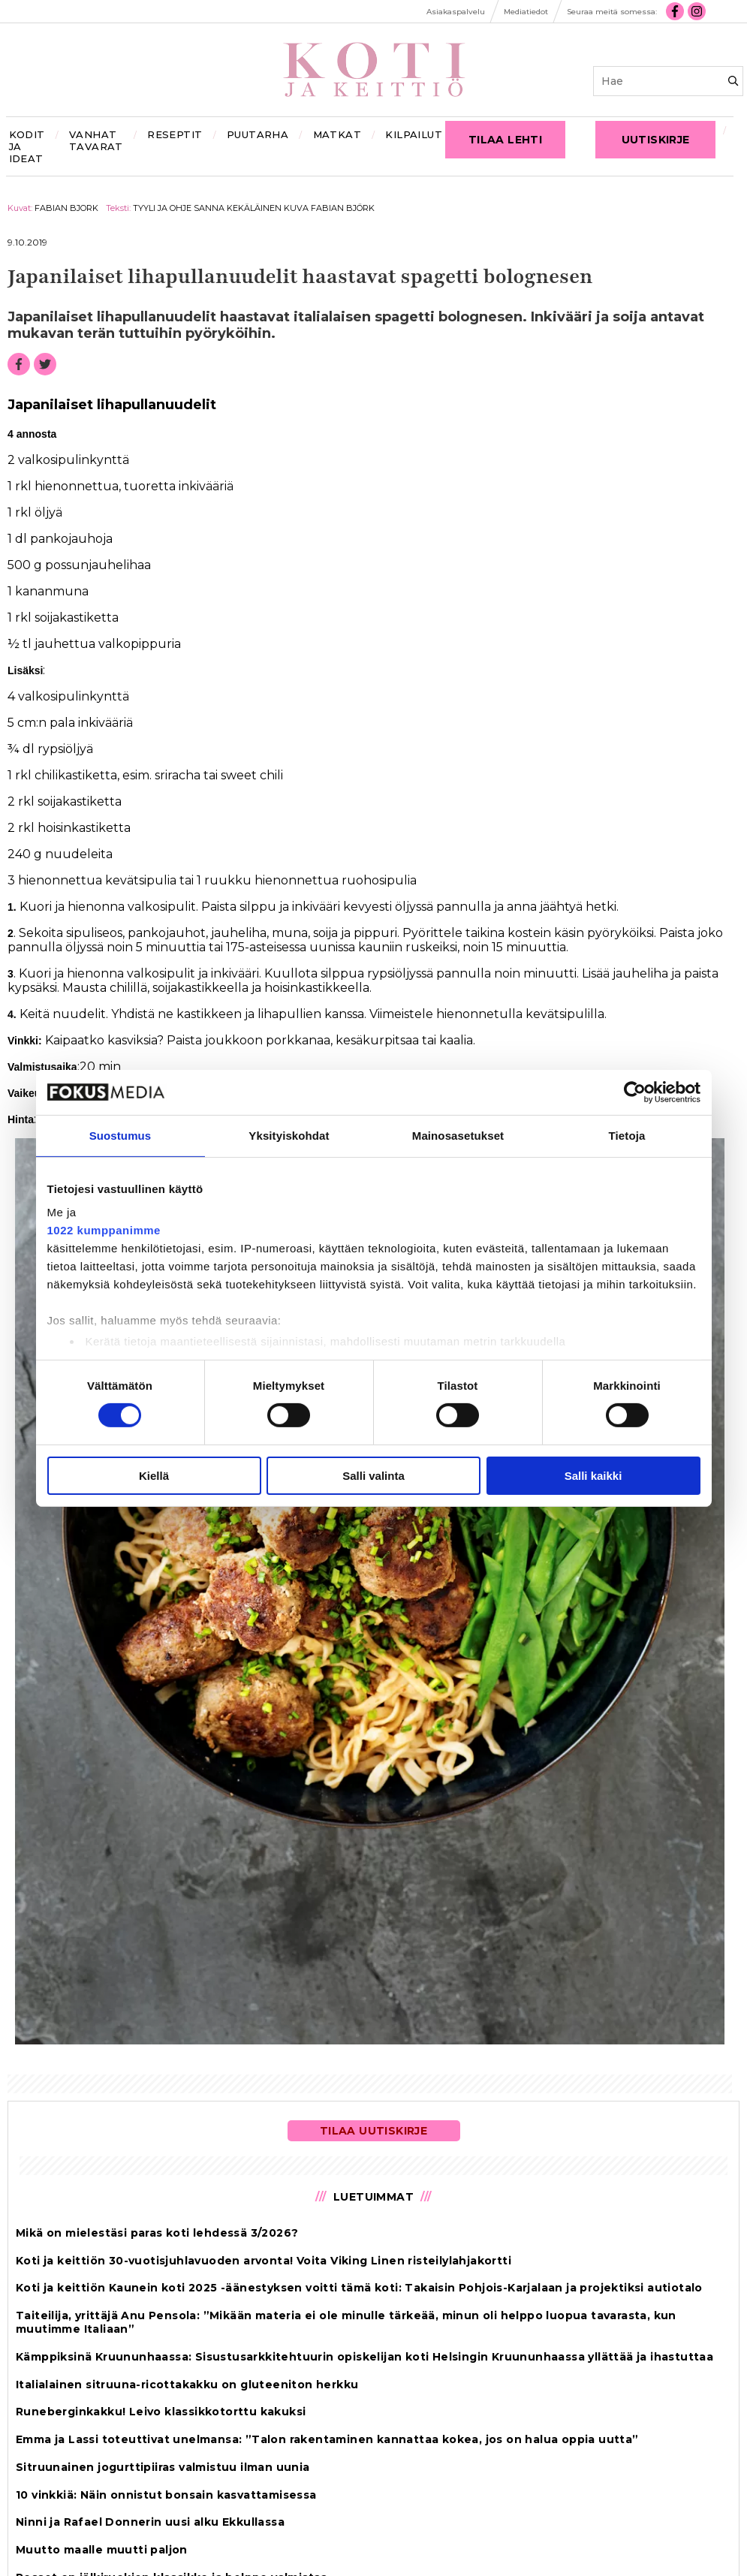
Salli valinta (373, 1475)
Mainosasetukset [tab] (458, 1134)
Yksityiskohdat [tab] (288, 1134)
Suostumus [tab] (120, 1134)
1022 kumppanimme (104, 1230)
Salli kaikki (593, 1475)
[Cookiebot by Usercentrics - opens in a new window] (634, 1091)
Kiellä (154, 1475)
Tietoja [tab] (627, 1134)
